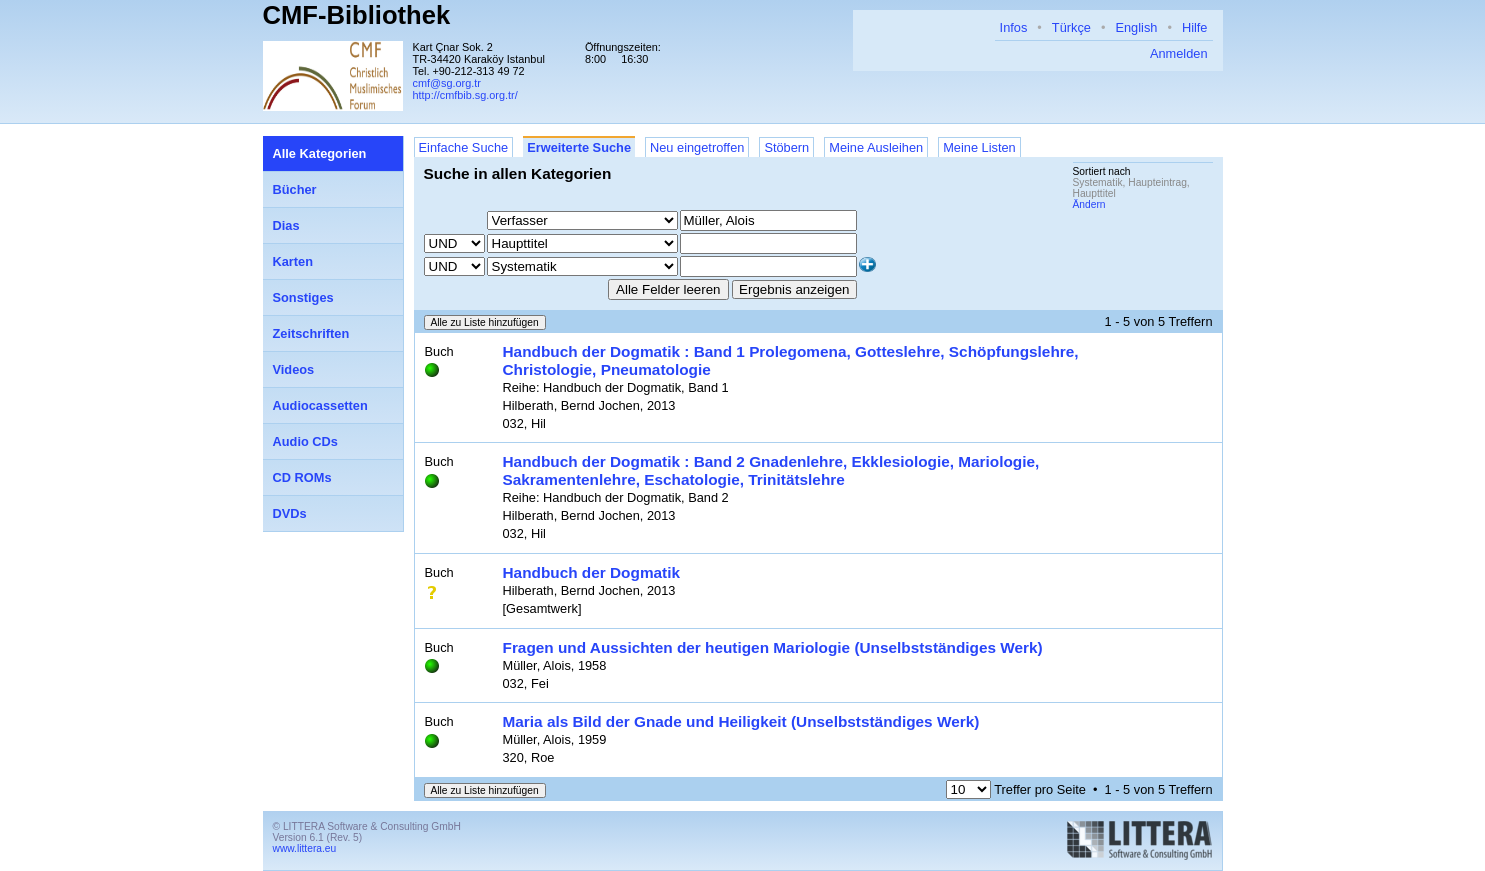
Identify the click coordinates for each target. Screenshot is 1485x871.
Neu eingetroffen (697, 147)
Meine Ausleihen (876, 147)
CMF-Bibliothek (357, 15)
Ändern (1089, 204)
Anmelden (1179, 53)
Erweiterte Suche (579, 147)
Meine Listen (979, 147)
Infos (1014, 27)
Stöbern (786, 147)
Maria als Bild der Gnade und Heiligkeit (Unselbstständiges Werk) (741, 721)
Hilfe (1195, 27)
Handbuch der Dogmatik (592, 572)
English (1136, 27)
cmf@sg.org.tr (447, 83)
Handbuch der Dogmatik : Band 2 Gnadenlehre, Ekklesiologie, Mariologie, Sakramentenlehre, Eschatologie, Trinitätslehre (771, 470)
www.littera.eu (305, 848)
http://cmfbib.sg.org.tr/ (465, 95)
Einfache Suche (464, 147)
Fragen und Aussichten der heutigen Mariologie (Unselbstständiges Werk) (773, 647)
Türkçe (1071, 27)
